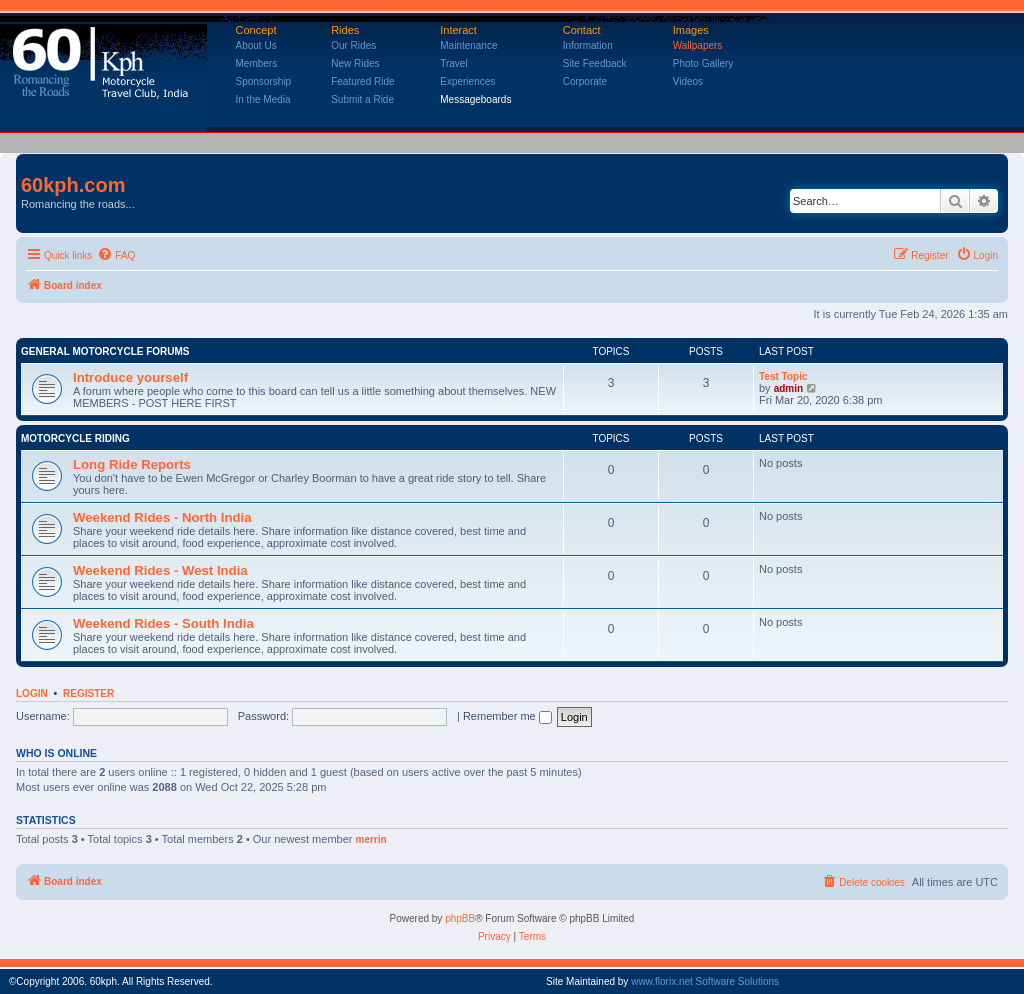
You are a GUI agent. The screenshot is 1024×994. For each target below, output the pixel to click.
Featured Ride (362, 81)
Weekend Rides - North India (162, 517)
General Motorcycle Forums (105, 351)
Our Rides (353, 45)
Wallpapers (698, 45)
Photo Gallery (703, 63)
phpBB (460, 918)
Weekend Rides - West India (160, 570)
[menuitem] (116, 256)
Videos (688, 81)
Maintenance (468, 45)
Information (588, 45)
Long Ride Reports (132, 464)
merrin (371, 839)
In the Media (263, 99)
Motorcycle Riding (75, 438)
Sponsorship (264, 81)
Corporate (585, 81)
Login (32, 693)
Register (88, 693)
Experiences (467, 81)
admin (788, 388)
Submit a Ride (362, 99)
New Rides (355, 63)
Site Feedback (595, 63)
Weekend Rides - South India (163, 623)
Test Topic (783, 376)
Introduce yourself (130, 377)
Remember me (507, 716)
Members (257, 63)
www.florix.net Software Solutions (705, 981)
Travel (453, 63)
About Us (256, 45)
